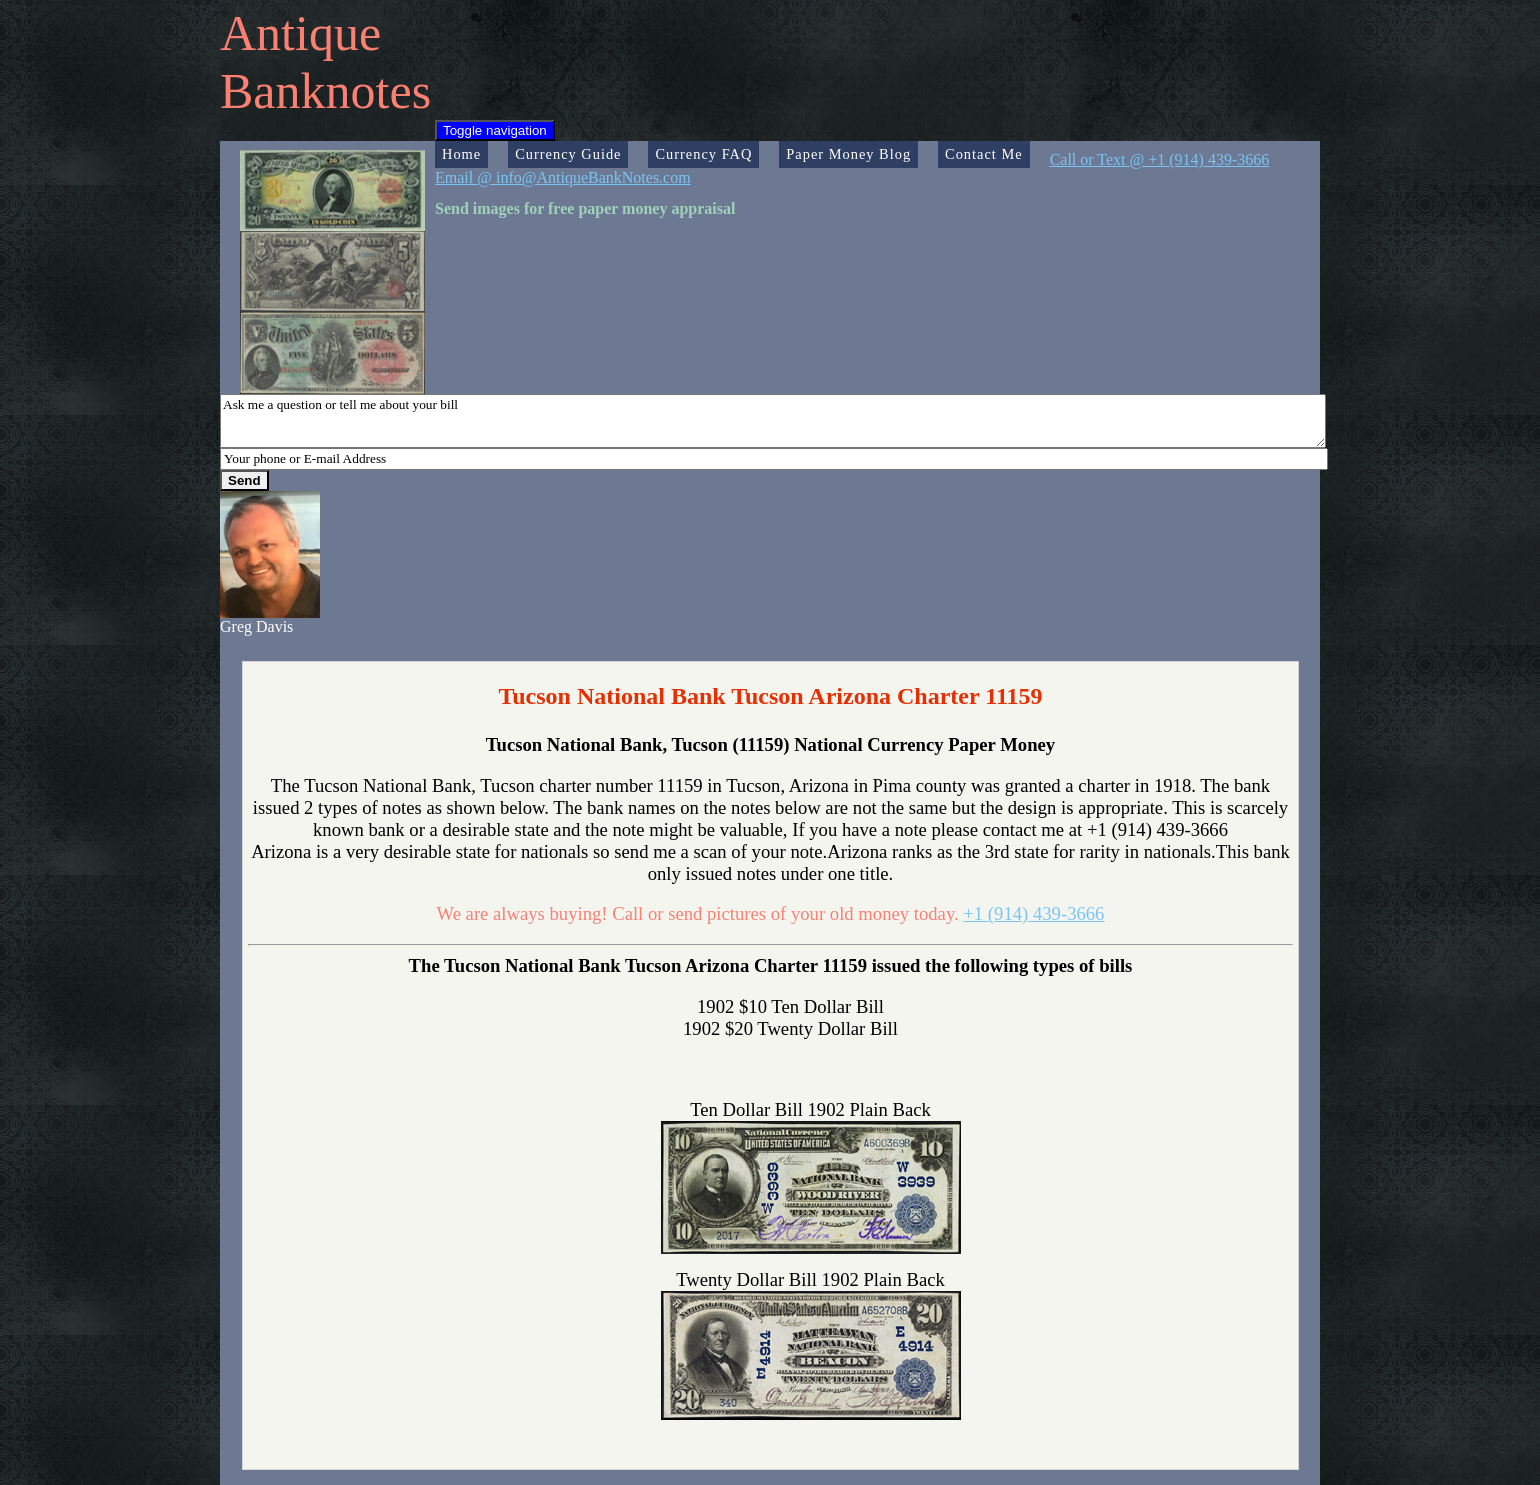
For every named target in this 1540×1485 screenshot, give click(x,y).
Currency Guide (568, 154)
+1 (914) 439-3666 (1033, 913)
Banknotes (325, 91)
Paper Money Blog (848, 154)
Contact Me (984, 154)
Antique (300, 33)
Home (461, 154)
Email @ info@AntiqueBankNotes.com (563, 177)
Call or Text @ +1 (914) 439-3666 (1160, 159)
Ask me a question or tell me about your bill (773, 421)
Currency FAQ (703, 154)
